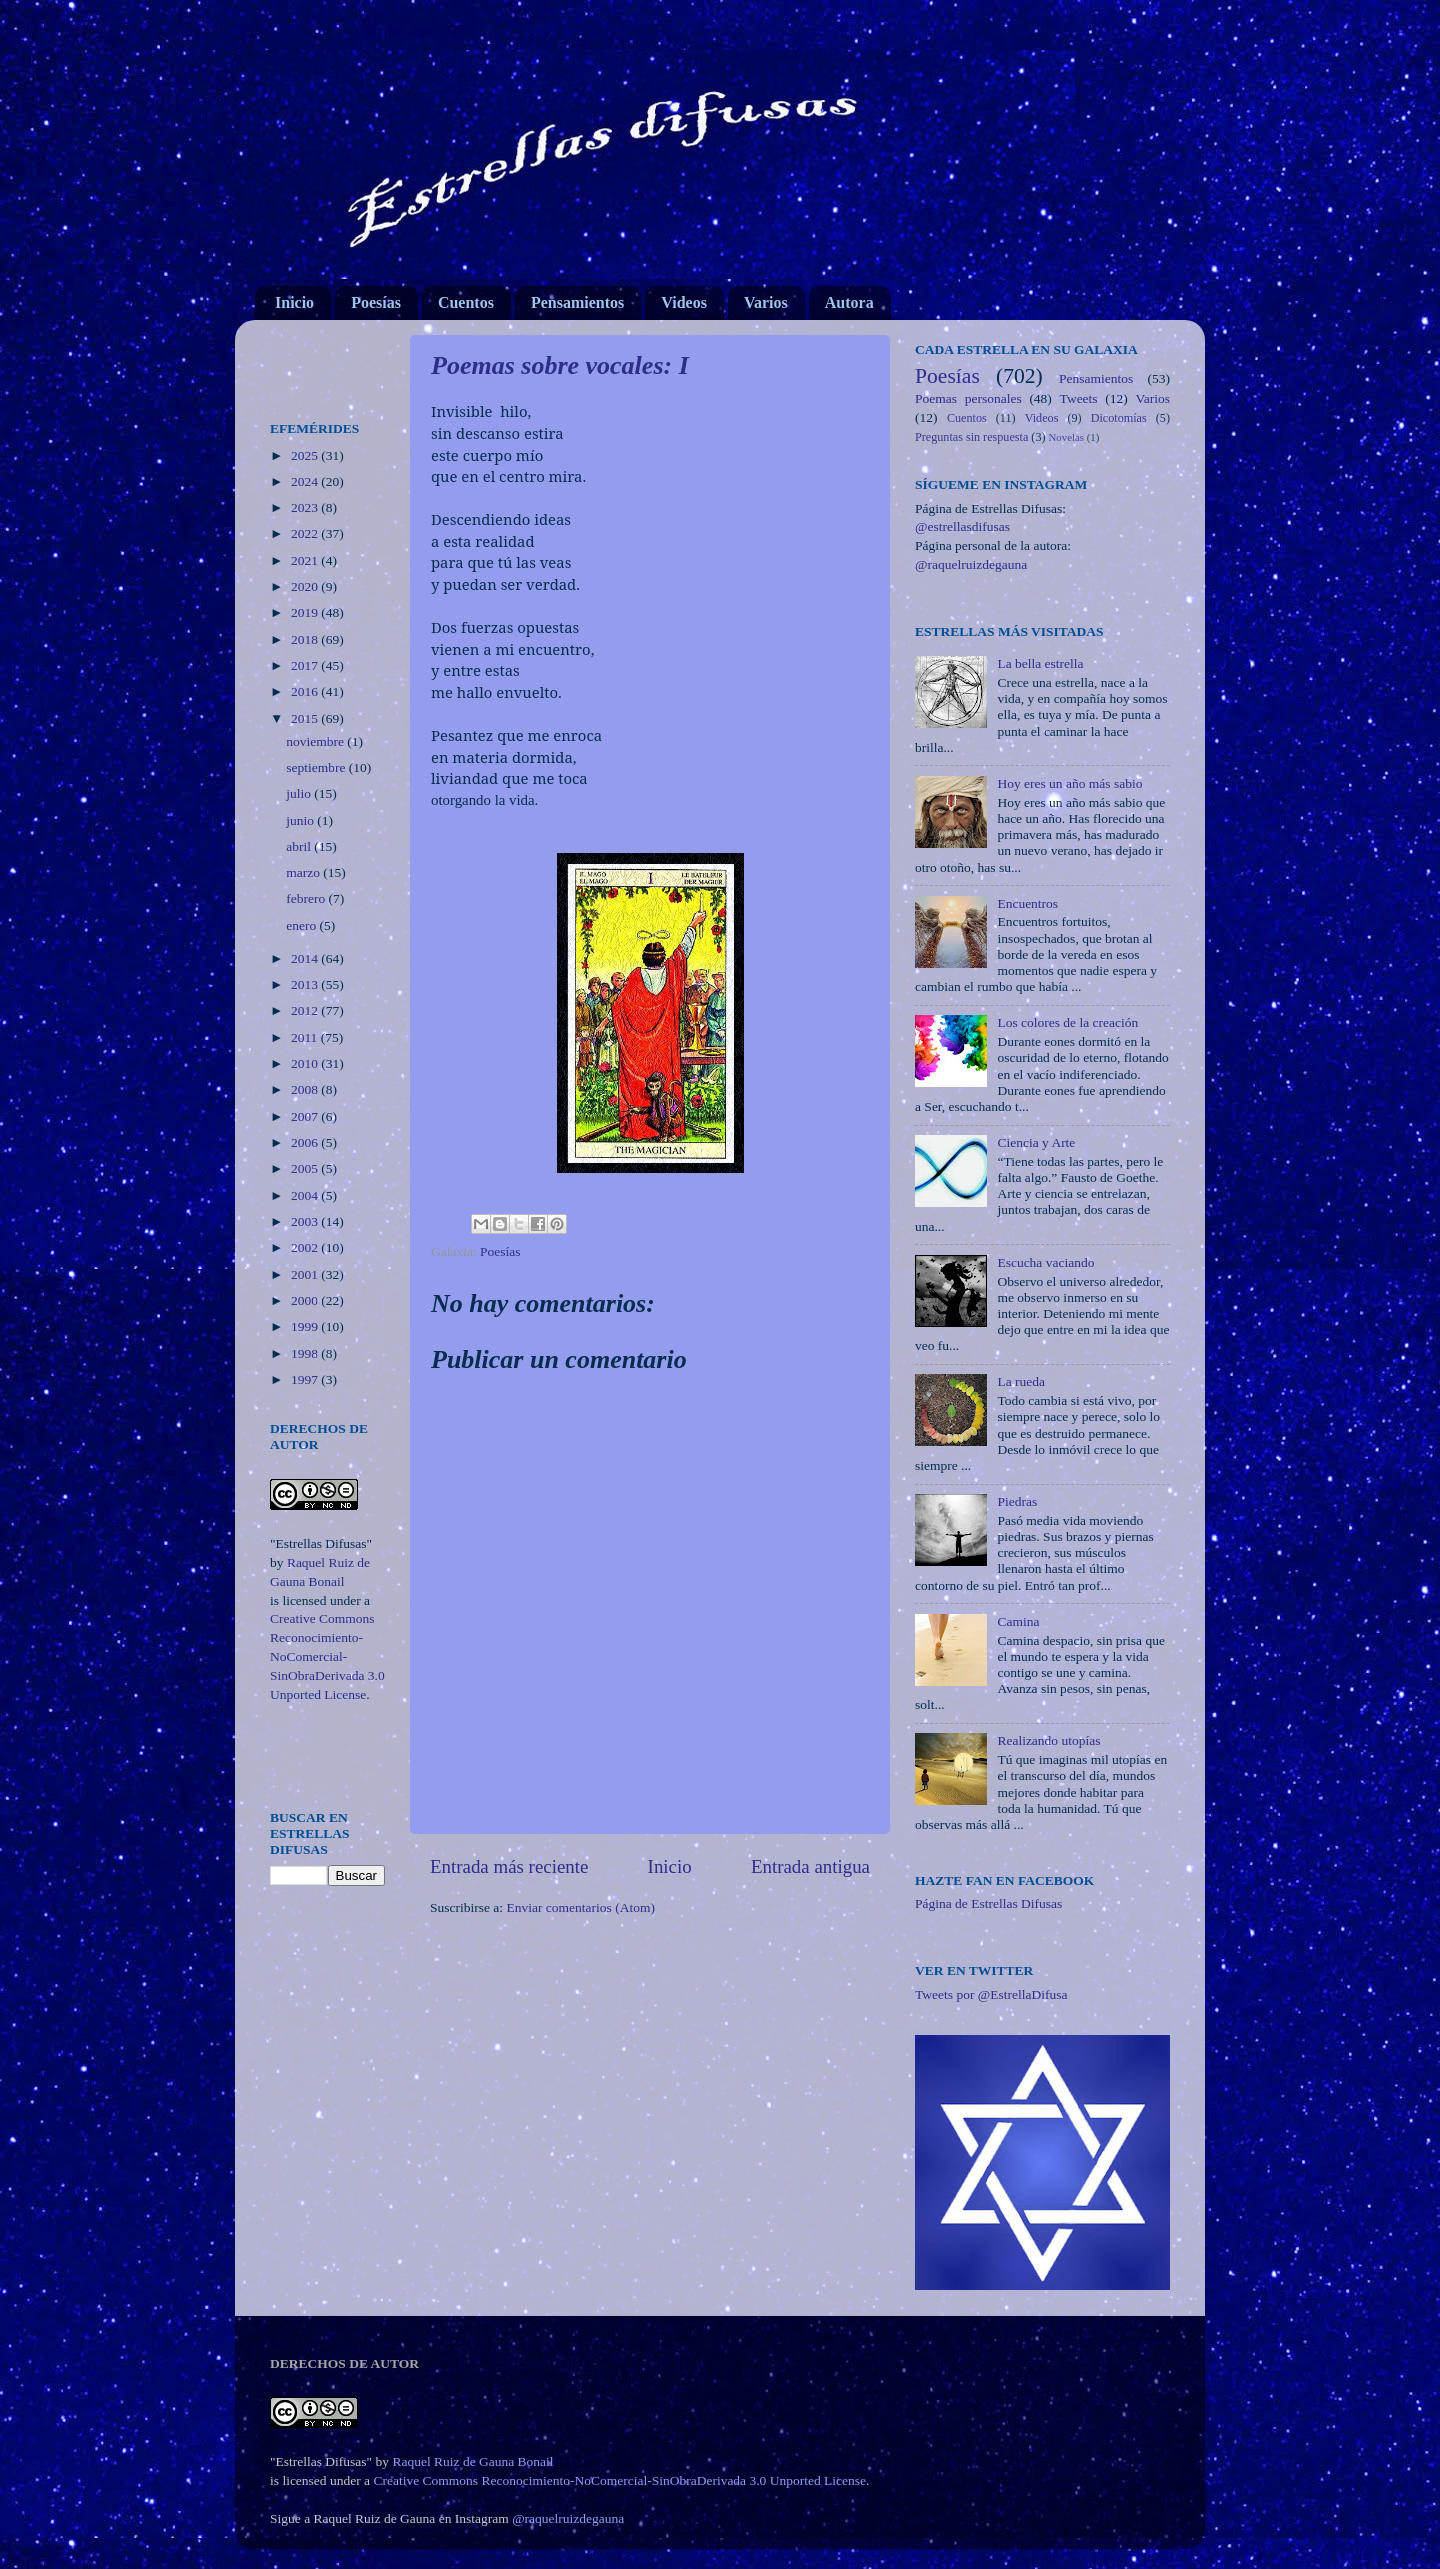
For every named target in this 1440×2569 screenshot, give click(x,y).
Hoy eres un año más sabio (1069, 783)
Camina (1018, 1621)
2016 (306, 691)
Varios (766, 302)
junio (301, 820)
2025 (306, 455)
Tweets (1079, 398)
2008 (306, 1089)
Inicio (294, 302)
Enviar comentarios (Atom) (581, 1907)
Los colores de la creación (1067, 1022)
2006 (306, 1142)
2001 (306, 1274)
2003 (306, 1221)
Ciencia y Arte (1036, 1142)
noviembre (316, 741)
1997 (306, 1379)
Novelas (1066, 437)
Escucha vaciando (1045, 1262)
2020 (306, 586)
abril (300, 846)
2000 (306, 1300)
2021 (306, 560)
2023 (306, 507)
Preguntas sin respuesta (971, 437)
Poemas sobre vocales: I (560, 365)
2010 (306, 1063)
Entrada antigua (810, 1866)
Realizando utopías (1048, 1740)
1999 (306, 1326)
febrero (307, 898)
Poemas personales (968, 398)
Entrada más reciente (509, 1866)
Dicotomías (1119, 418)
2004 (306, 1195)
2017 (306, 665)
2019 (306, 612)
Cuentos (466, 302)
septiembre (317, 767)
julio (300, 793)
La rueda (1021, 1381)
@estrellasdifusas (962, 526)
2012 (306, 1010)
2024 (306, 481)
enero (302, 925)
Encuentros (1027, 903)
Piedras (1017, 1501)
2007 (306, 1116)
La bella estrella (1040, 663)
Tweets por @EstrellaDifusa (991, 1994)
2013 (306, 984)
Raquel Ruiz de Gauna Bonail (472, 2461)
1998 (306, 1353)
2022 (306, 533)
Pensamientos (577, 302)
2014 (306, 958)
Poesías (376, 302)
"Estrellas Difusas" (321, 1543)
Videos (684, 302)
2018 (306, 639)
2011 (306, 1037)
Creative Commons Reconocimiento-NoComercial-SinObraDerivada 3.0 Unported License (327, 1656)
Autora (849, 302)
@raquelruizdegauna (971, 564)
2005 (306, 1168)
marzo (304, 872)
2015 (306, 718)
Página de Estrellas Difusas (988, 1903)
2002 (306, 1247)
